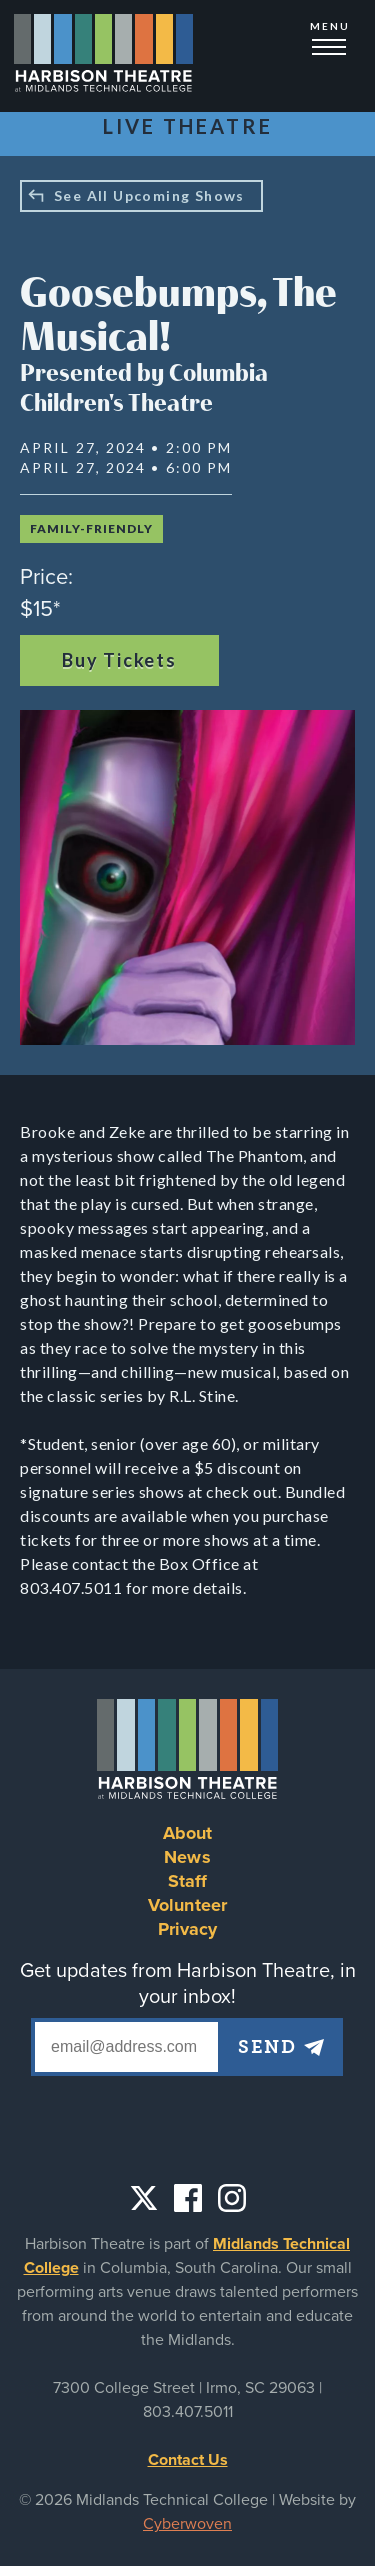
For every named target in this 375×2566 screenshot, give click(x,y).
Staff (188, 1881)
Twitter (144, 2198)
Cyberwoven (187, 2524)
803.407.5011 (188, 2412)
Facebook (188, 2198)
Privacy (188, 1929)
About (188, 1833)
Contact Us (188, 2460)
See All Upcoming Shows (149, 195)
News (187, 1857)
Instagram (232, 2198)
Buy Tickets (119, 660)
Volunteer (187, 1905)
